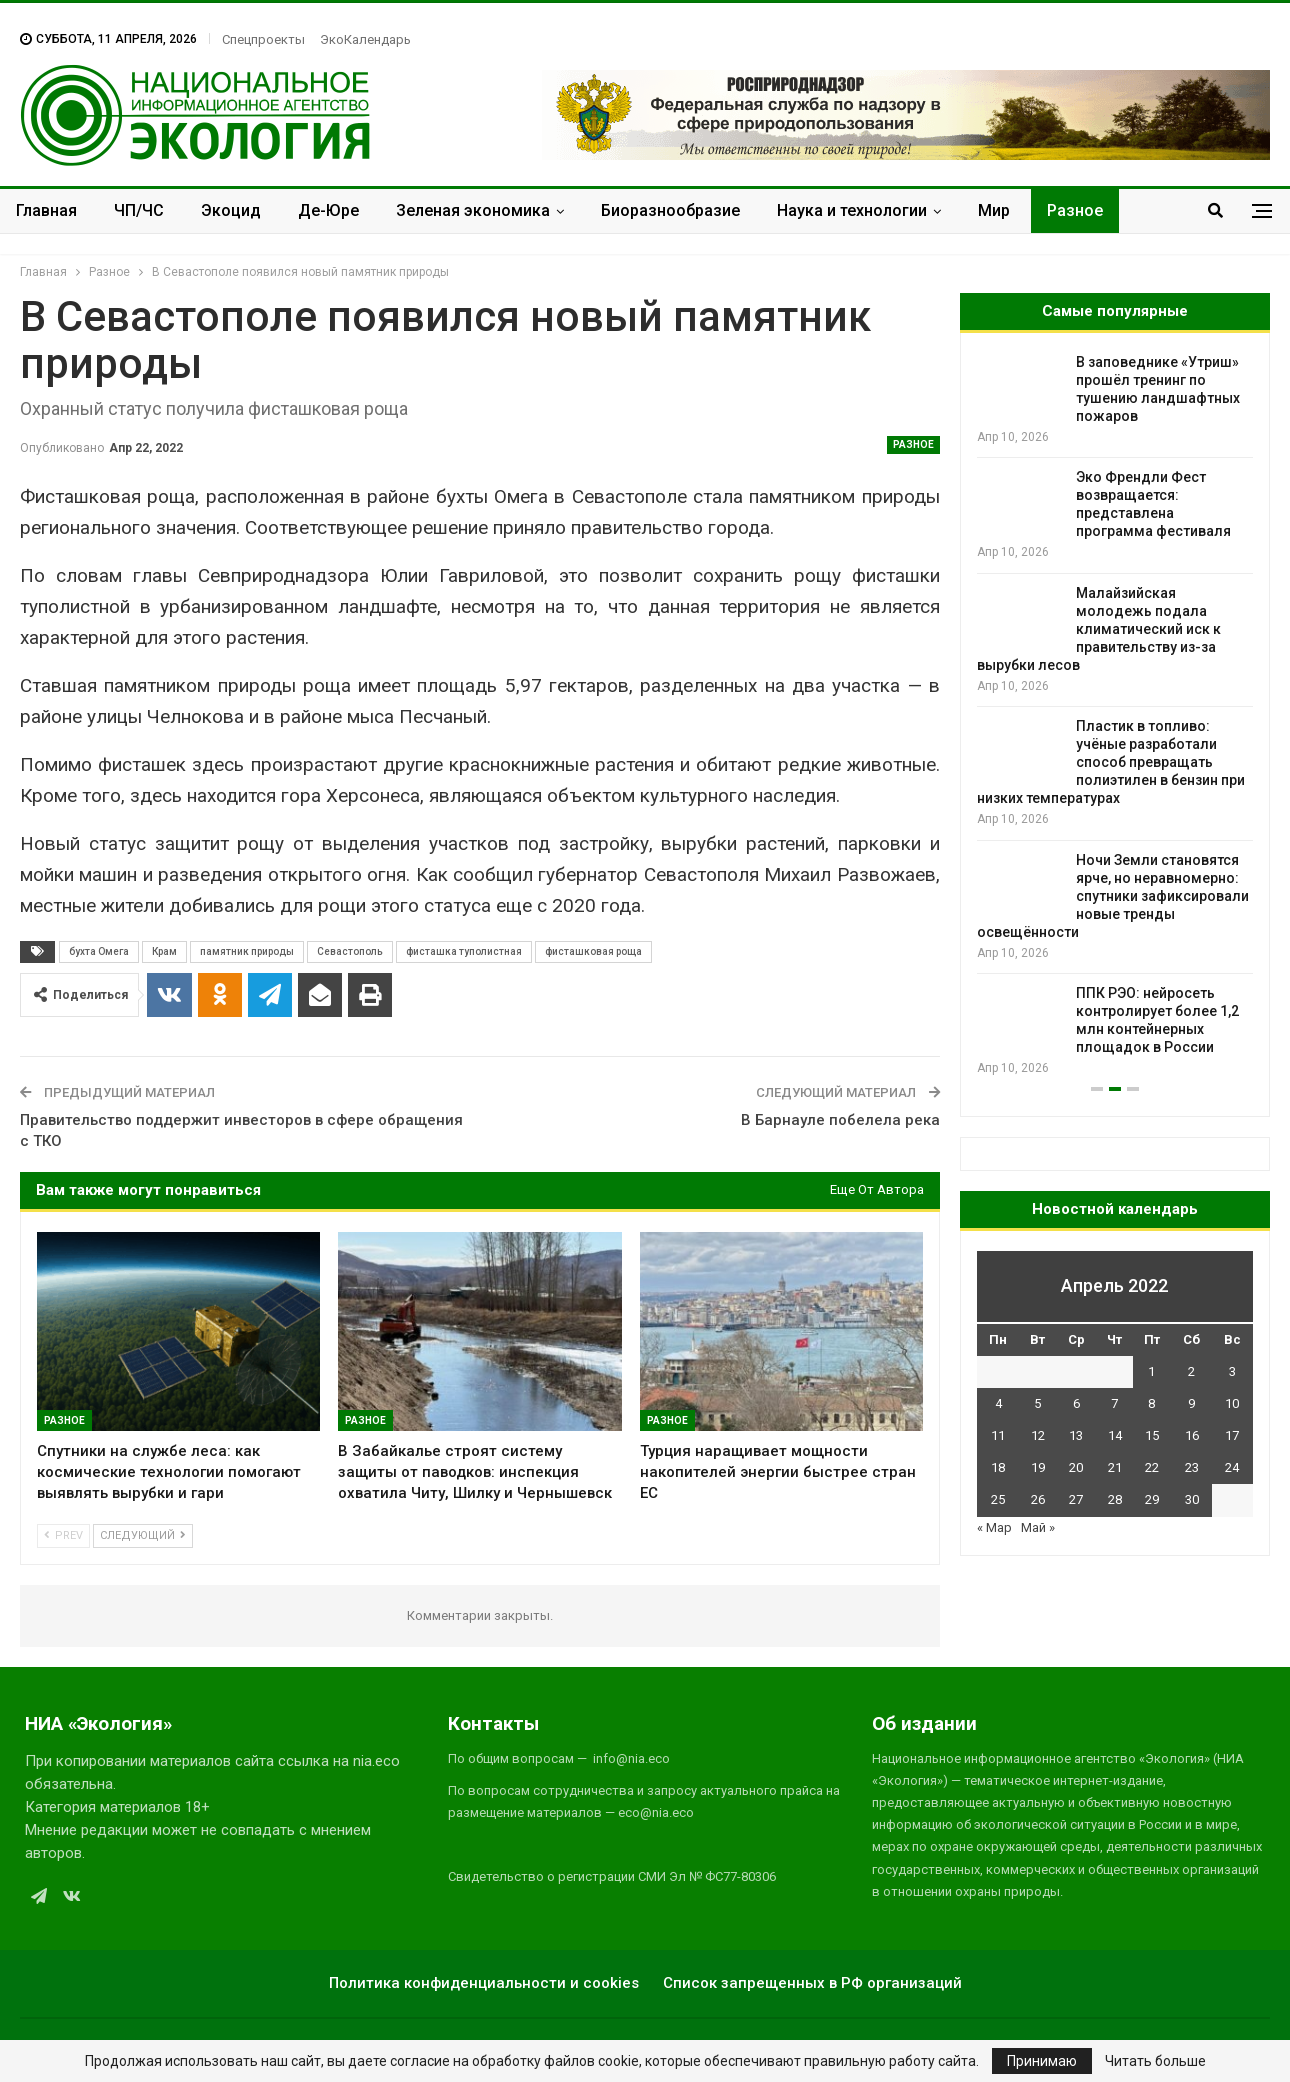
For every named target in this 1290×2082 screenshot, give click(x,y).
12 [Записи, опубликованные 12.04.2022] (1038, 1435)
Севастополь (350, 951)
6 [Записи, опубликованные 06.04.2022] (1076, 1403)
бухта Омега (99, 951)
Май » (1038, 1527)
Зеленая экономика (473, 210)
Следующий (143, 1535)
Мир (994, 210)
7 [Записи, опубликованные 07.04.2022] (1114, 1403)
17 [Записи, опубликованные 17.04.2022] (1232, 1435)
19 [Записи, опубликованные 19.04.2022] (1038, 1467)
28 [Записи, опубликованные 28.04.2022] (1115, 1499)
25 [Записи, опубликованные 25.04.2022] (998, 1499)
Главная (46, 210)
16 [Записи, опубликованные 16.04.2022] (1192, 1435)
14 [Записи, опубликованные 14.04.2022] (1115, 1435)
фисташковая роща (593, 951)
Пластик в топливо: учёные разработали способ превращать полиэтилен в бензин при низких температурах (1111, 762)
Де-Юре (328, 210)
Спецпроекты (263, 39)
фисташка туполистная (464, 951)
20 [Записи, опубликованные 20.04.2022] (1076, 1467)
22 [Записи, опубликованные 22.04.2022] (1152, 1467)
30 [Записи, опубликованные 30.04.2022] (1192, 1499)
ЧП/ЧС (139, 210)
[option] (1115, 715)
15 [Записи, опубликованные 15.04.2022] (1152, 1435)
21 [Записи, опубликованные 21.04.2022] (1115, 1467)
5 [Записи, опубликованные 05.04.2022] (1037, 1403)
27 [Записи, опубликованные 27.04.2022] (1076, 1499)
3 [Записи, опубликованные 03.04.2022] (1232, 1371)
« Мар (994, 1527)
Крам (164, 951)
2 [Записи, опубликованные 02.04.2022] (1191, 1371)
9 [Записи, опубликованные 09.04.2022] (1191, 1403)
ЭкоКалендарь (365, 39)
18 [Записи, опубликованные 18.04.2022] (998, 1467)
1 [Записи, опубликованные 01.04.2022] (1151, 1371)
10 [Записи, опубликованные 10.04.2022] (1232, 1403)
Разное (1075, 210)
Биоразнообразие (670, 210)
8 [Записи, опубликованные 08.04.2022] (1151, 1403)
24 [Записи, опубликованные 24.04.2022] (1232, 1467)
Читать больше (1155, 2061)
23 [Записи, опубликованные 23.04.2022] (1192, 1467)
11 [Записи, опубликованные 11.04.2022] (998, 1435)
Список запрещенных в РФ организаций (812, 1983)
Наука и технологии (852, 210)
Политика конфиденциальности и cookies (484, 1983)
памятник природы (247, 951)
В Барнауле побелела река (840, 1120)
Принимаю (1042, 2061)
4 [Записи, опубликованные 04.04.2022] (998, 1403)
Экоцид (231, 210)
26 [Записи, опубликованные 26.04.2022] (1038, 1499)
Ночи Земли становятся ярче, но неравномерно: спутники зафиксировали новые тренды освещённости (1113, 896)
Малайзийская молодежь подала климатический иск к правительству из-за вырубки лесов (1099, 629)
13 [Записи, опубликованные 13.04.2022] (1076, 1435)
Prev (63, 1535)
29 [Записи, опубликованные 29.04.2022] (1152, 1499)
